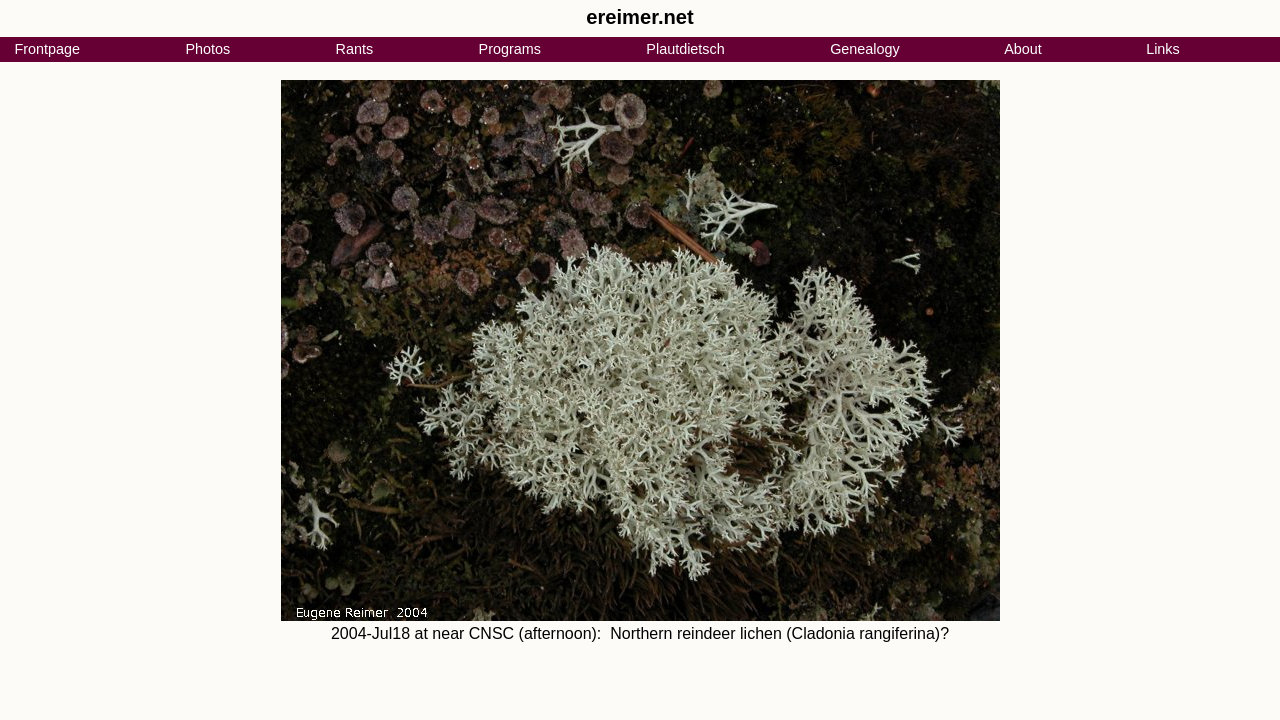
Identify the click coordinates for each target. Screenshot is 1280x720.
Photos (207, 49)
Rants (355, 49)
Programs (510, 49)
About (1023, 49)
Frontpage (47, 49)
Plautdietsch (685, 49)
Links (1163, 49)
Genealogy (865, 49)
